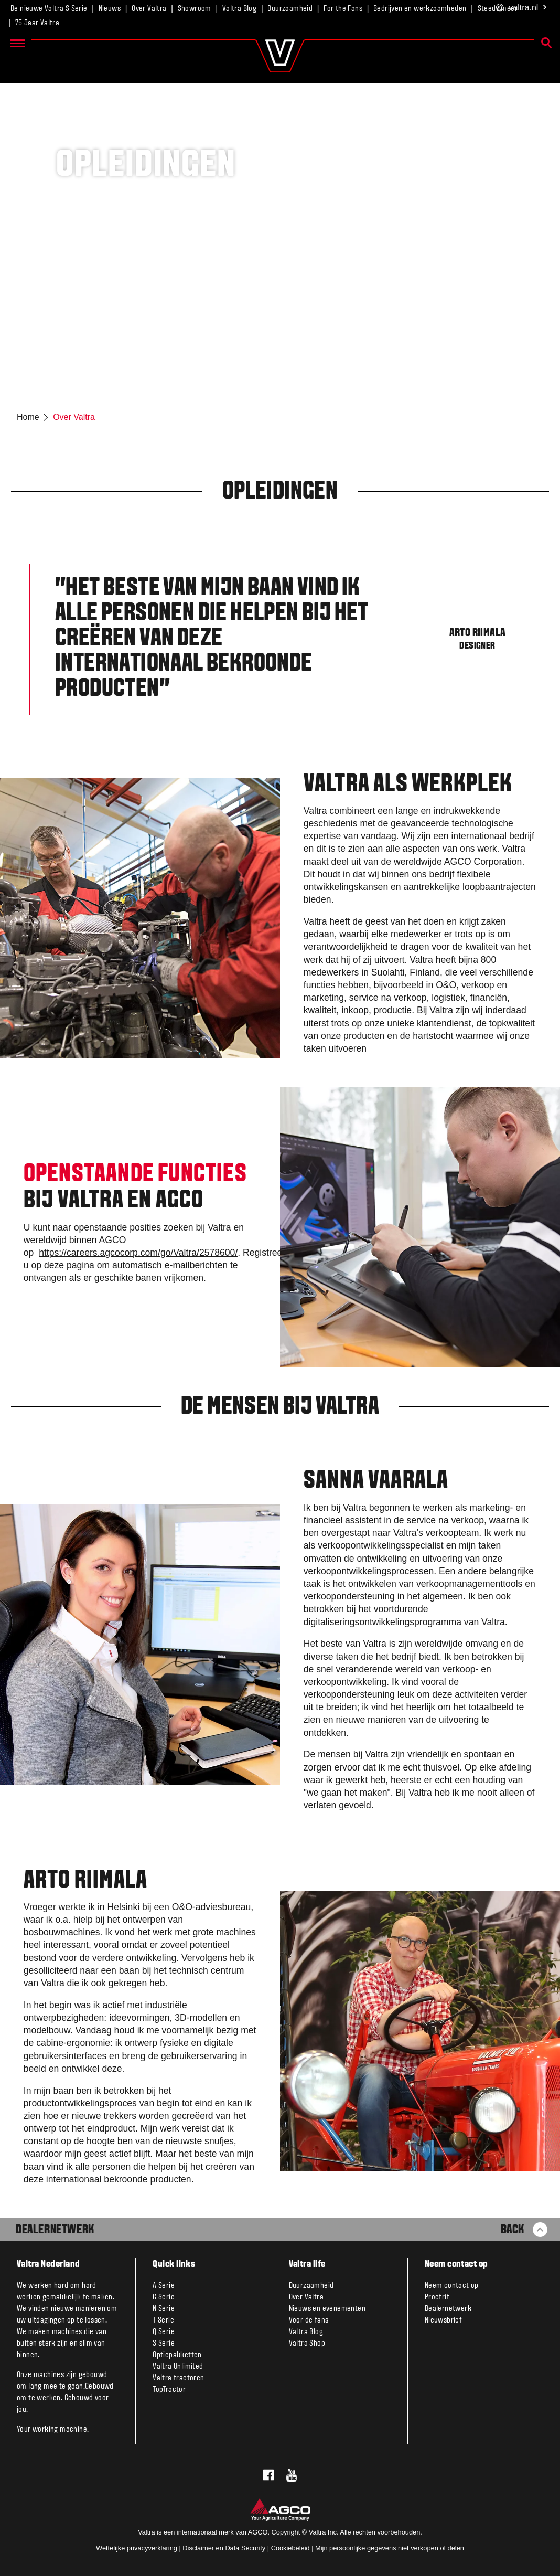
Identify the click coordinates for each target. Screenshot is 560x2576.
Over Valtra (149, 9)
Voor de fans (309, 2320)
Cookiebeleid (290, 2548)
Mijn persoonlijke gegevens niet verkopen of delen (389, 2548)
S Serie (164, 2343)
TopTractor (169, 2389)
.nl (521, 8)
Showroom (194, 9)
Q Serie (164, 2332)
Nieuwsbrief (443, 2320)
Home (28, 416)
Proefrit (437, 2297)
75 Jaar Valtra (37, 23)
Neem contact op (452, 2285)
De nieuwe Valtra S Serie (49, 9)
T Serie (163, 2320)
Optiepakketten (177, 2355)
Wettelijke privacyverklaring (136, 2548)
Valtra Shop (307, 2343)
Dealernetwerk (55, 2230)
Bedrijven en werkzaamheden (419, 9)
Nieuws (110, 9)
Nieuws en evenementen (327, 2309)
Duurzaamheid (290, 9)
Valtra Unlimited (178, 2366)
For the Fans (343, 9)
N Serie (164, 2309)
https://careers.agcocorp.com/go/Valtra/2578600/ (138, 1252)
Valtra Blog (239, 9)
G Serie (164, 2297)
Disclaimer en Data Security (223, 2548)
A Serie (164, 2285)
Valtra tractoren (178, 2378)
